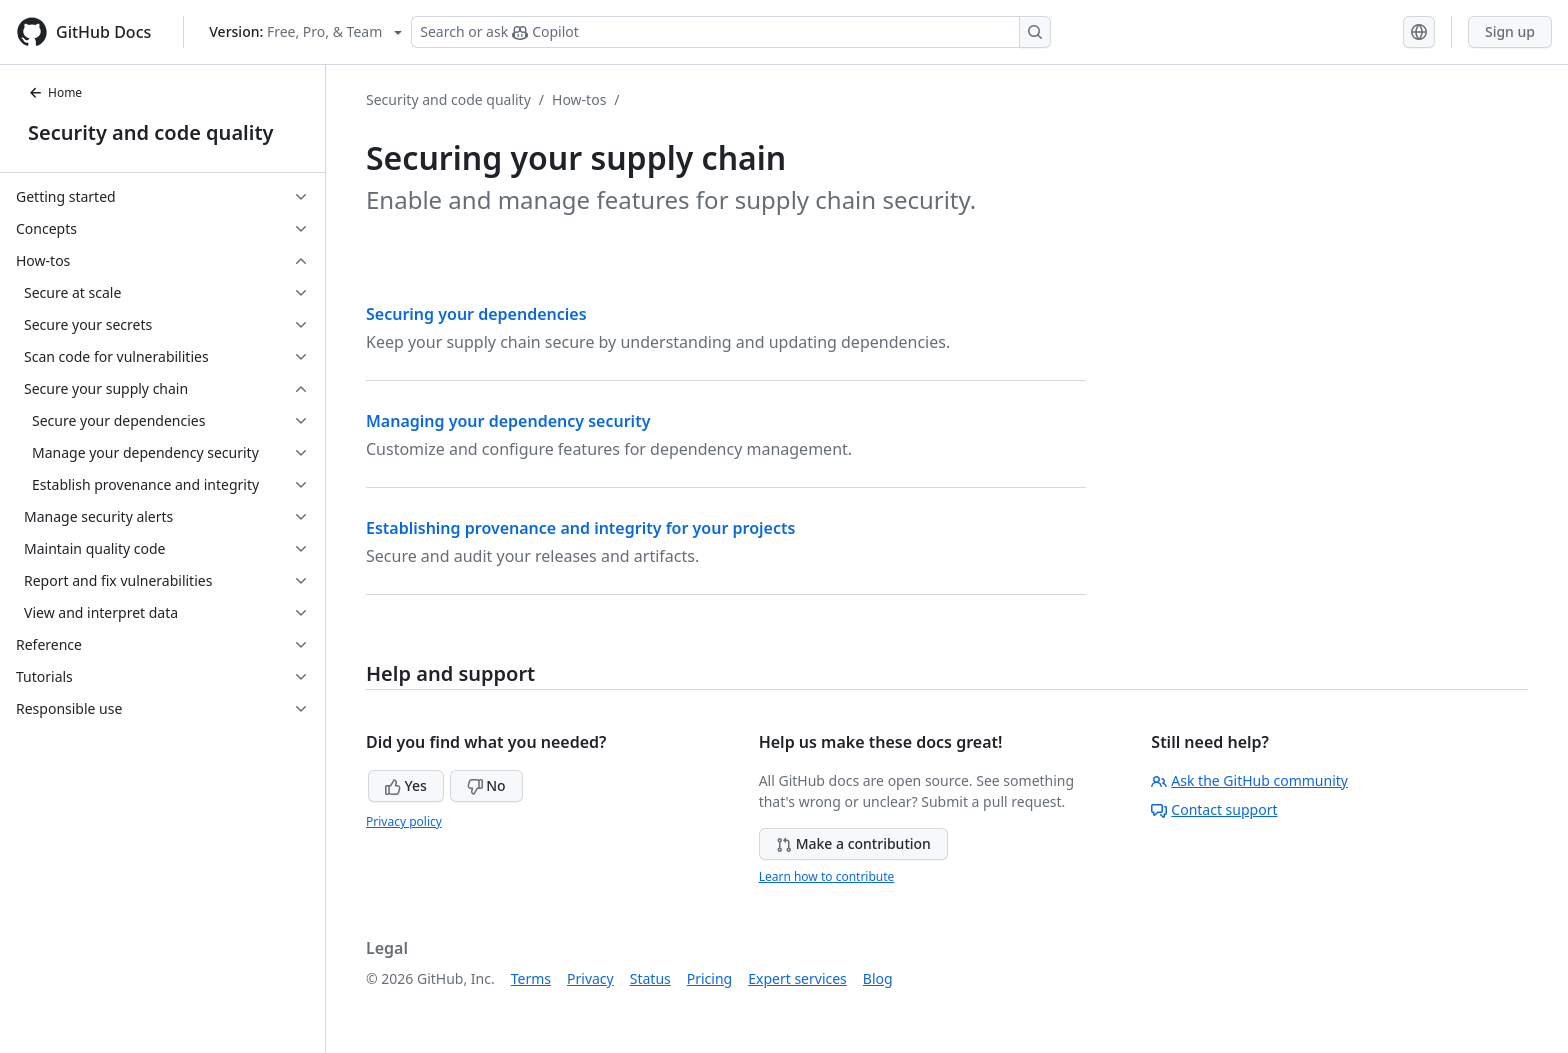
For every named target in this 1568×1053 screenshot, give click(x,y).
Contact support (1214, 809)
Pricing (709, 978)
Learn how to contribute (827, 876)
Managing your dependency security (508, 421)
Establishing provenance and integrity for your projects (580, 528)
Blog (878, 978)
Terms (531, 978)
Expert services (797, 978)
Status (650, 978)
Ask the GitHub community (1249, 780)
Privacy (590, 978)
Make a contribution (853, 843)
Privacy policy (404, 821)
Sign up (1510, 31)
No (486, 785)
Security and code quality (150, 132)
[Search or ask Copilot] (731, 32)
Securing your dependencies (476, 314)
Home (55, 92)
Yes (406, 785)
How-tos (579, 99)
